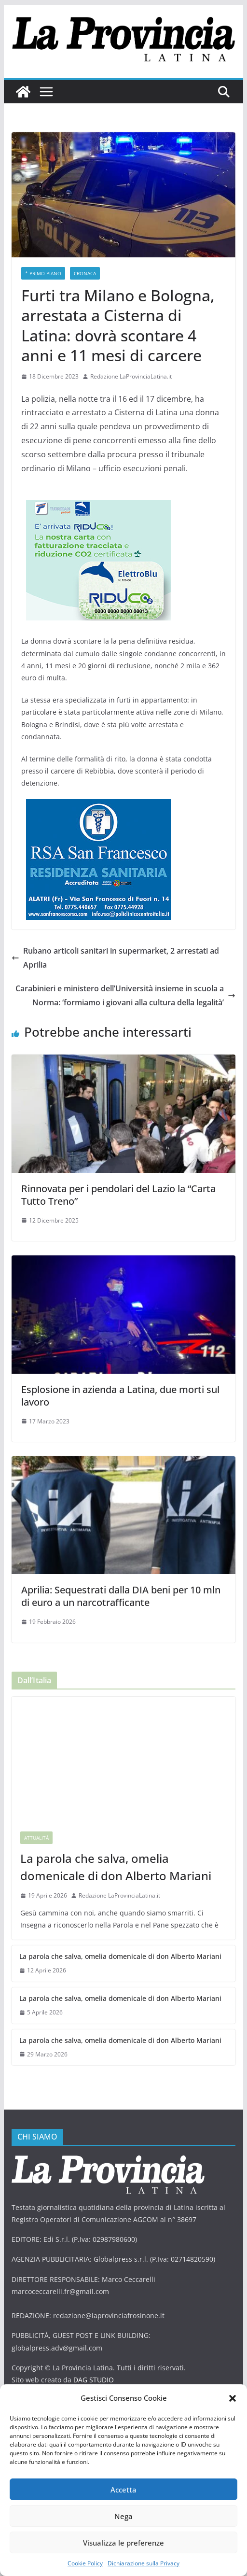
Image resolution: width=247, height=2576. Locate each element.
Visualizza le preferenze (123, 2543)
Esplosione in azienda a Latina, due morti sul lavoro (120, 1395)
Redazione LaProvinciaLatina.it (131, 376)
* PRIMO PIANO (43, 273)
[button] (232, 2398)
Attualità (36, 1837)
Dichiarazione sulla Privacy (143, 2563)
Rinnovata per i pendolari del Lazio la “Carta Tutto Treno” (118, 1195)
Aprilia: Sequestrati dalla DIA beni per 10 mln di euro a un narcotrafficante (120, 1596)
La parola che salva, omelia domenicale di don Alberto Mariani (115, 1867)
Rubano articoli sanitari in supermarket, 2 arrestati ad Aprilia (115, 957)
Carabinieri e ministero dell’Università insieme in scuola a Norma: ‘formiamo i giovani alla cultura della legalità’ (125, 995)
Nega (123, 2516)
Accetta (123, 2489)
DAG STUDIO (93, 2379)
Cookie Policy (85, 2563)
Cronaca (85, 273)
